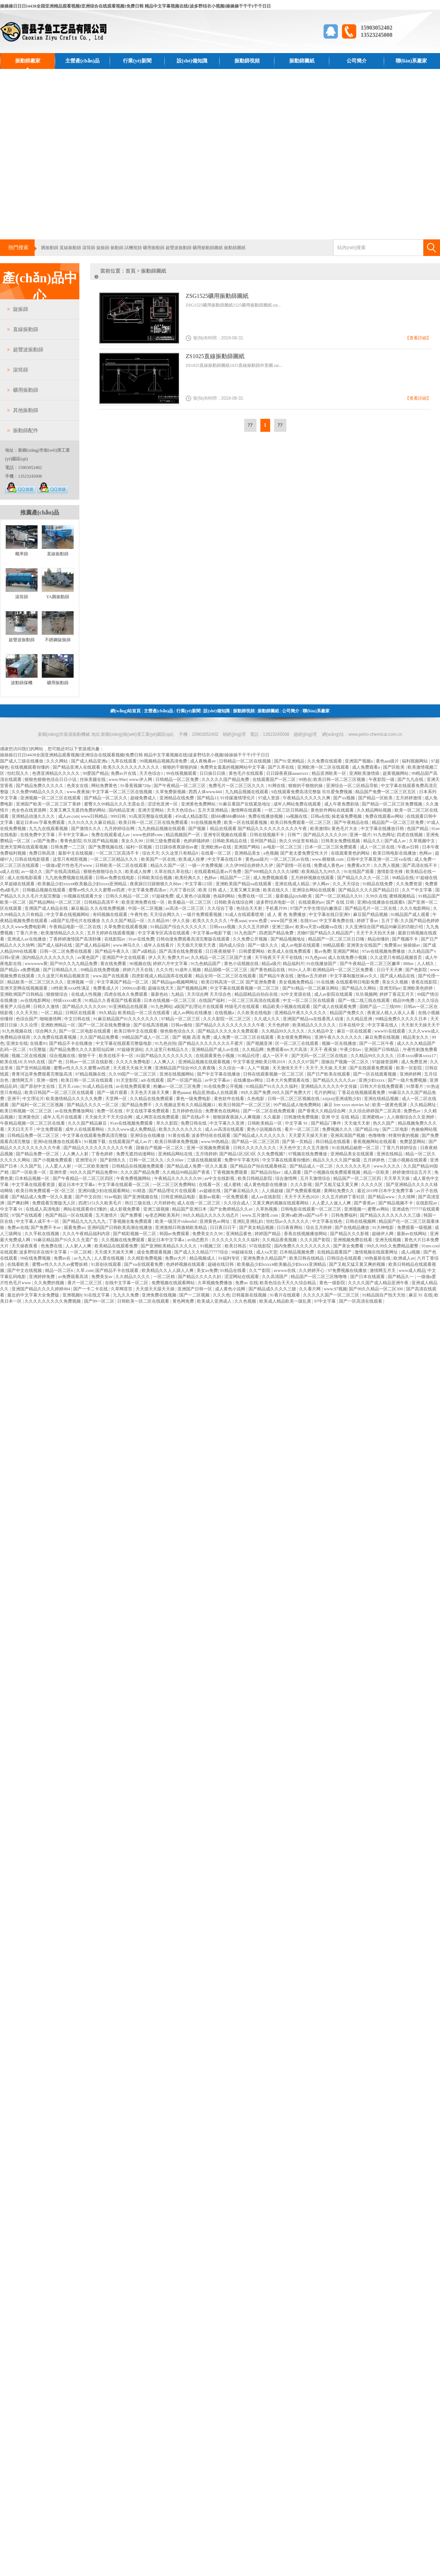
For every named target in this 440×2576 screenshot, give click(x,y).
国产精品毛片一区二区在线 (371, 908)
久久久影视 (301, 1184)
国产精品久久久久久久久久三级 (391, 1215)
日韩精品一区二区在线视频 (245, 761)
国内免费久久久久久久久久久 (302, 1245)
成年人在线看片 (159, 945)
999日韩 (119, 816)
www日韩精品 (95, 816)
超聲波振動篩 (179, 247)
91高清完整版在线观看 (151, 816)
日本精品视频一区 (32, 1178)
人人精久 (426, 963)
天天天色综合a (181, 810)
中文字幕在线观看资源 (34, 1184)
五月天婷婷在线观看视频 (111, 932)
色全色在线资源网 (29, 810)
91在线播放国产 (322, 963)
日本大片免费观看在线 (288, 1080)
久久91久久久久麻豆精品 (92, 822)
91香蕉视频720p (136, 785)
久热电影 (256, 1098)
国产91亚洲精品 (289, 761)
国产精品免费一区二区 (38, 1153)
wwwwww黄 (36, 963)
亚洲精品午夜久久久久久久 (300, 1012)
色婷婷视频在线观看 (186, 1264)
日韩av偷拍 (182, 1025)
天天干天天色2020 (302, 1196)
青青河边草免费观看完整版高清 (42, 1074)
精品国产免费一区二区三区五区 (386, 791)
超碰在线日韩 (221, 1264)
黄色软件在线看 (229, 1098)
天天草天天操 (397, 1178)
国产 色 (55, 1061)
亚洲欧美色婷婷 (418, 988)
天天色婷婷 (279, 1025)
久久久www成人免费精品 (132, 1129)
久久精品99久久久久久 (283, 1031)
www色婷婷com (148, 834)
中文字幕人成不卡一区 (38, 1221)
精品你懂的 (379, 939)
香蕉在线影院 (424, 982)
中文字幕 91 (297, 1123)
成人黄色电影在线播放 (266, 1184)
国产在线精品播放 (352, 1227)
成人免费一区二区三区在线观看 (244, 1037)
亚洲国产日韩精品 (382, 1049)
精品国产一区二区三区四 (357, 1178)
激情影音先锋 (390, 871)
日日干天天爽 (390, 969)
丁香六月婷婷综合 (400, 1147)
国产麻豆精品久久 (242, 1190)
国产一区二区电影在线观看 (85, 1031)
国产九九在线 (410, 779)
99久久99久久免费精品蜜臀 (392, 1245)
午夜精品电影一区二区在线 (75, 926)
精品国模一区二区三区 (226, 969)
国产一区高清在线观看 (361, 1301)
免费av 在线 (246, 1282)
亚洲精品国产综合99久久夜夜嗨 (185, 1067)
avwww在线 (285, 1270)
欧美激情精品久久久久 (63, 932)
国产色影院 (416, 969)
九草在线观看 (124, 761)
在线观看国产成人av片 (131, 1141)
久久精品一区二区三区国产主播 (221, 957)
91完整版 (38, 1049)
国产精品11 (208, 797)
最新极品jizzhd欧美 (294, 896)
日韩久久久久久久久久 (255, 1147)
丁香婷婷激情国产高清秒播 (75, 939)
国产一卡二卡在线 (91, 1288)
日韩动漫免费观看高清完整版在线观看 (193, 939)
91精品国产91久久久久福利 (272, 1086)
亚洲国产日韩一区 (195, 1288)
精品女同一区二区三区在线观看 (226, 975)
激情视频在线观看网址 (377, 1252)
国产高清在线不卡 (420, 865)
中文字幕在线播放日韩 (383, 828)
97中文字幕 (325, 1301)
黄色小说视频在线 (242, 963)
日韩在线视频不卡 (267, 834)
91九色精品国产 (206, 963)
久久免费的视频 (49, 1282)
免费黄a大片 (359, 865)
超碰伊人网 (383, 1233)
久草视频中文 (422, 840)
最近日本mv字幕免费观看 (41, 822)
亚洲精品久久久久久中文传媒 (329, 1086)
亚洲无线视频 (388, 1239)
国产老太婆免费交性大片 (304, 853)
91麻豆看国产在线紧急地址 (245, 804)
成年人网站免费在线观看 (297, 804)
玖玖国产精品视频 (101, 840)
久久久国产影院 (315, 1239)
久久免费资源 (409, 883)
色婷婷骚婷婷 (197, 840)
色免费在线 (52, 1245)
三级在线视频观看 (205, 1160)
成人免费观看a (366, 767)
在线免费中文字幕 (38, 834)
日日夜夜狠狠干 (221, 951)
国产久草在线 (281, 767)
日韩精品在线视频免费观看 (138, 1166)
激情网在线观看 (246, 810)
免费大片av (178, 957)
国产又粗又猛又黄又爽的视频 (357, 1264)
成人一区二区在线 (378, 847)
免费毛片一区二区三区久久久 (237, 785)
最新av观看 (209, 1196)
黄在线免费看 (113, 963)
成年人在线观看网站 (85, 1129)
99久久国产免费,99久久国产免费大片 (276, 1092)
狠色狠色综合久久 (178, 1031)
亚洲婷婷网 (411, 1074)
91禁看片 (415, 1086)
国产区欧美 (394, 767)
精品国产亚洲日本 (190, 1209)
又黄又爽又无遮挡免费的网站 (78, 810)
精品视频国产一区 (183, 834)
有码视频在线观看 (110, 914)
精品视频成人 (202, 1258)
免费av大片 (176, 1258)
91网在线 (277, 785)
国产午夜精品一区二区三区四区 (83, 1178)
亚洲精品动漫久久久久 (34, 816)
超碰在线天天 (161, 988)
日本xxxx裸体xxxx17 (417, 1055)
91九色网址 (384, 834)
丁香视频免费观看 (230, 1172)
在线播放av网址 (248, 1080)
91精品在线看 (233, 1270)
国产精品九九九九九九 (84, 1221)
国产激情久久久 (86, 828)
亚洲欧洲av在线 (216, 847)
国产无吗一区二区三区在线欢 (320, 1055)
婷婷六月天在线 (138, 969)
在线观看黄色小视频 (215, 1055)
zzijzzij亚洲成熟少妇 (342, 1098)
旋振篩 (102, 247)
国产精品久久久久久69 (325, 834)
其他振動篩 (25, 410)
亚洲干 (13, 1098)
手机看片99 (276, 908)
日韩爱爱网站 (252, 951)
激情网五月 (23, 1080)
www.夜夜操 (78, 791)
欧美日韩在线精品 (307, 1258)
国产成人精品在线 (398, 975)
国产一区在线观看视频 (375, 1074)
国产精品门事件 (326, 1123)
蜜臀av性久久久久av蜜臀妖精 (60, 1264)
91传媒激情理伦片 (238, 797)
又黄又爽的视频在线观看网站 (281, 1203)
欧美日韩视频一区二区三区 (26, 1110)
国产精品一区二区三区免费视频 (392, 804)
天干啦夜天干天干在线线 (279, 957)
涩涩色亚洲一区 (163, 804)
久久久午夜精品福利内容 (86, 1233)
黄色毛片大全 (344, 828)
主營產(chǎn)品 (82, 61)
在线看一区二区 (216, 853)
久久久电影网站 (415, 908)
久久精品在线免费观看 (152, 1098)
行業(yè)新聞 (137, 61)
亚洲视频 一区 (81, 982)
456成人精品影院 (192, 816)
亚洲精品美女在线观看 (352, 1153)
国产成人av (395, 840)
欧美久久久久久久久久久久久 (131, 767)
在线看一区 (210, 1184)
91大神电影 (383, 1227)
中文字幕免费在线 (337, 920)
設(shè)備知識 (192, 61)
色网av (426, 853)
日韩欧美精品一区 (265, 1123)
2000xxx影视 (134, 988)
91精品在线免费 (378, 883)
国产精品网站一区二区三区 (55, 902)
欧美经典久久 (188, 877)
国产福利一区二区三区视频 (38, 1104)
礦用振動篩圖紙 (208, 247)
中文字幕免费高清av (147, 889)
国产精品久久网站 (359, 988)
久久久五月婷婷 (254, 926)
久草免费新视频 (171, 791)
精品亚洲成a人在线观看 (216, 1092)
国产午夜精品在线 (352, 822)
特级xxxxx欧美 (68, 1000)
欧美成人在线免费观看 (290, 951)
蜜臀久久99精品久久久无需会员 (115, 804)
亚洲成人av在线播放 (27, 939)
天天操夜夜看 (25, 1245)
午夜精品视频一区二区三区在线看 (33, 1123)
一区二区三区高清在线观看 (254, 1000)
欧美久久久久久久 (210, 920)
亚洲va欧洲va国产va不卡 (305, 1215)
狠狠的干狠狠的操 (180, 767)
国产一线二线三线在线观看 (364, 1000)
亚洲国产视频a (359, 761)
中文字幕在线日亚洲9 (330, 914)
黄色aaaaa (181, 1092)
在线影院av (115, 939)
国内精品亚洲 (122, 810)
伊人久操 (181, 920)
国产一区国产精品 (185, 1080)
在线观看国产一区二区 (274, 779)
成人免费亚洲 (414, 1061)
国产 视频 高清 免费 (191, 1037)
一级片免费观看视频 (203, 914)
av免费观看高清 (73, 1276)
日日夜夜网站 (290, 1227)
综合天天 (150, 853)
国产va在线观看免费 (144, 1264)
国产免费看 (131, 1215)
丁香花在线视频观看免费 (362, 1092)
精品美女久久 (416, 1037)
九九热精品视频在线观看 (162, 828)
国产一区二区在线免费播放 (104, 1025)
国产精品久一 (401, 1276)
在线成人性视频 (86, 994)
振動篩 (116, 247)
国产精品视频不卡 (396, 1203)
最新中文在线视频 (76, 853)
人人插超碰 (272, 1190)
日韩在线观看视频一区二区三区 (274, 1074)
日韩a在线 (320, 816)
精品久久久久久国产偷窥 (337, 1160)
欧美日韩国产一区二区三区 (245, 1104)
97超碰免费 (162, 896)
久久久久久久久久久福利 (236, 1239)
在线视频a (225, 1012)
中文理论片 (33, 1098)
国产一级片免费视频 (408, 1080)
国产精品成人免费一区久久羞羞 (197, 1166)
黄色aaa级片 (388, 761)
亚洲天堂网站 (151, 810)
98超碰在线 (242, 1252)
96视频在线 (140, 963)
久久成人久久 (267, 1018)
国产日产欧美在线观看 (329, 1074)
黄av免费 (322, 951)
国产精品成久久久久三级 (272, 1288)
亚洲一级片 (360, 834)
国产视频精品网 (192, 988)
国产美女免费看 (349, 1245)
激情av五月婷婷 (312, 975)
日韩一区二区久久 (147, 1160)
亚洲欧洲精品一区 (58, 1025)
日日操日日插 (212, 773)
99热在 (305, 779)
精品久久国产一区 (168, 865)
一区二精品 (52, 1012)
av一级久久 (32, 871)
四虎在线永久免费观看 (126, 994)
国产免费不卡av (46, 1227)
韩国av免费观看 (174, 1233)
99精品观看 (333, 945)
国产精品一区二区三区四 (256, 1141)
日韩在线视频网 (361, 1221)
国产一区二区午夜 (377, 1043)
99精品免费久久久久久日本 (401, 1018)
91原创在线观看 (106, 1264)
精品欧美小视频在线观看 (287, 1006)
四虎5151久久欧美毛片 (100, 1203)
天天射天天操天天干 (420, 1025)
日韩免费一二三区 (68, 847)
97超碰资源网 (385, 1061)
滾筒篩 (88, 247)
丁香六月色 (27, 932)
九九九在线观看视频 (49, 828)
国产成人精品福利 (93, 945)
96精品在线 (403, 877)
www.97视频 (335, 1288)
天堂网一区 (116, 1098)
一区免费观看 (235, 1196)
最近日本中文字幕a (77, 1184)
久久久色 (221, 1295)
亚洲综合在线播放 (148, 1135)
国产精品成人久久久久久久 (259, 1135)
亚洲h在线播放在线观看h (381, 902)
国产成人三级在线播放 (22, 761)
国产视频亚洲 (259, 1043)
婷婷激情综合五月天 (412, 1172)
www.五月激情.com (260, 1215)
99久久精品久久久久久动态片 (211, 1215)
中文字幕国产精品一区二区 (123, 982)
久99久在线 (376, 896)
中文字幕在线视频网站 (68, 914)
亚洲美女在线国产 (364, 945)
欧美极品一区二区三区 (190, 902)
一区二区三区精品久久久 (114, 859)
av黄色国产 (89, 957)
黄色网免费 (183, 1301)
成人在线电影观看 (25, 877)
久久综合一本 (232, 1067)
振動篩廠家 (27, 61)
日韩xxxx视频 (223, 926)
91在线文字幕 (97, 1295)
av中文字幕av (218, 1080)
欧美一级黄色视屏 (390, 1104)
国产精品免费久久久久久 (40, 785)
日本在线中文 (352, 1025)
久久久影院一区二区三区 (227, 1018)
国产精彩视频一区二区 (135, 1233)
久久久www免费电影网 (24, 926)
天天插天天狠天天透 (197, 945)
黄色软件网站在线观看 (333, 810)
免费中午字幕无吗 (242, 1160)
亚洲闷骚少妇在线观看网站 (104, 1190)
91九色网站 (161, 1006)
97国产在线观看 (27, 1215)
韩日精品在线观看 (333, 1141)
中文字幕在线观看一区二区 (124, 1184)
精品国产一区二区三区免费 (398, 822)
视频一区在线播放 (339, 1043)
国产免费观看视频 (304, 1190)
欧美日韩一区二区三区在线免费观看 (154, 822)
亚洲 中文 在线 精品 (340, 1117)
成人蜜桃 (233, 1184)
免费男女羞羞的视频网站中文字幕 (233, 767)
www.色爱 (258, 920)
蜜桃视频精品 (402, 896)
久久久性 (164, 969)
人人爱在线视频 (109, 1258)
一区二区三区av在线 (290, 859)
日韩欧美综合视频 (155, 877)
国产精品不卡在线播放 (71, 1043)
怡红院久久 (18, 773)
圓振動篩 (49, 247)
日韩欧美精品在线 (230, 840)
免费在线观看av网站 (385, 816)
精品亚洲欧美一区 (329, 773)
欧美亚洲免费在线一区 (144, 902)
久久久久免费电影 (133, 1061)
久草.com (84, 1270)
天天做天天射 (357, 1123)
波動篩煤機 (21, 682)
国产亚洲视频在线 (141, 1196)
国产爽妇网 (18, 1203)
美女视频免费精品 (296, 982)
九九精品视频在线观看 (247, 791)
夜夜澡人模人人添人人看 (391, 1012)
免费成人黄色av (329, 865)
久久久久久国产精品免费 (226, 779)
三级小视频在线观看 (408, 1160)
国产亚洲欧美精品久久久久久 (169, 1245)
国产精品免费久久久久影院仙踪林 (82, 1049)
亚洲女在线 (17, 1043)
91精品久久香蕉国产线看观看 (113, 1000)
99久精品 (107, 1012)
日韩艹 (294, 834)
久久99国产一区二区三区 (133, 1074)
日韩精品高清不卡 (102, 902)
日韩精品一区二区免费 (177, 779)
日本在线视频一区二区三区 (170, 1000)
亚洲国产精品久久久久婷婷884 (41, 1288)
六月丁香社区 (183, 889)
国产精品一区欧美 (376, 797)
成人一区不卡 (275, 1055)
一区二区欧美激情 (92, 1166)
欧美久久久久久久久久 (181, 1129)
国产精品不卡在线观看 (117, 1270)
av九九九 (83, 1258)
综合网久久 (46, 1031)
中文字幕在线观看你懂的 (286, 1160)
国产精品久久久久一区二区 (363, 877)
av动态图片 (198, 1239)
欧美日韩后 (236, 1245)
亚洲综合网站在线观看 (314, 889)
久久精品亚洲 (359, 1018)
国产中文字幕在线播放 (219, 1074)
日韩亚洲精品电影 (179, 1196)
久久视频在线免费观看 (123, 1239)
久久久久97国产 (304, 1061)
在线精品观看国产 (335, 1252)
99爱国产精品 (96, 773)
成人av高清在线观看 (225, 1129)
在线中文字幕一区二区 (127, 1282)
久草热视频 (267, 1209)
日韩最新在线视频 (250, 1295)
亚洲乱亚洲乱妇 (248, 1221)
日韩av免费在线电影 (115, 877)
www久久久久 (387, 1166)
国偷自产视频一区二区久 (345, 1061)
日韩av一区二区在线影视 (89, 1061)
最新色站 (160, 994)
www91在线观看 (390, 1031)
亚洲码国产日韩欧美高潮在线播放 (120, 1227)
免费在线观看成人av (111, 834)
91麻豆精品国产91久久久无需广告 (66, 1239)
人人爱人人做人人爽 (332, 1203)
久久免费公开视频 (250, 939)
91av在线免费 (141, 939)
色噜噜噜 (377, 1135)
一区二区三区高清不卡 (118, 853)
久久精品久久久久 (133, 1276)
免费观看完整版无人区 (54, 1203)
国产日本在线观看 (368, 1276)
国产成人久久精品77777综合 (201, 1252)
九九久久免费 (126, 1295)
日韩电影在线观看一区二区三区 (311, 1209)
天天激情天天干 (288, 1067)
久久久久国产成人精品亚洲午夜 (379, 1282)
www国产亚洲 (284, 920)
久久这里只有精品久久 (167, 1049)
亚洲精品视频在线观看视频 (204, 1061)
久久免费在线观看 (325, 761)
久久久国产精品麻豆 (88, 1123)
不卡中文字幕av (73, 834)
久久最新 (272, 1117)
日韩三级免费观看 (163, 840)
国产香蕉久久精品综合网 (322, 1110)
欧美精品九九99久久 (322, 871)
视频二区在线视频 (29, 1055)
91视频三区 (211, 1245)
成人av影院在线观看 (334, 994)
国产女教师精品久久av (232, 1209)
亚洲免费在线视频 (159, 1295)
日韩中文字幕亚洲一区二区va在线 (379, 859)
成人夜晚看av (203, 761)
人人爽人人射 (75, 1153)
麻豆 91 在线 (420, 1295)
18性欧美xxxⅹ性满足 (70, 988)
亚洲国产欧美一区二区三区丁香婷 (49, 804)
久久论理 (29, 1025)
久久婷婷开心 (312, 1270)
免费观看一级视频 (415, 1227)
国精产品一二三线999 (381, 1006)
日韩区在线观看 (81, 1012)
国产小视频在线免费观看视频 (332, 1172)
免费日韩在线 (194, 1123)
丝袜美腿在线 (93, 779)
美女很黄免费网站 (294, 1037)
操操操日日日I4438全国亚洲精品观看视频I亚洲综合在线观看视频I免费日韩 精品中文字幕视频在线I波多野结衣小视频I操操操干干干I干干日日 (135, 6)
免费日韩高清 (42, 853)
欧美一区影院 (409, 1067)
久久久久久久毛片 (353, 1166)
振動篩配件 (25, 430)
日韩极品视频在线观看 (44, 889)
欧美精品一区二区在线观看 (144, 1012)
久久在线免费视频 (108, 908)
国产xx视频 (344, 797)
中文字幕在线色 (327, 1221)
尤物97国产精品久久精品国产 (325, 932)
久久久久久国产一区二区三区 (331, 1295)
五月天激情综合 (315, 1178)
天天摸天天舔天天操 (156, 1288)
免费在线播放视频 (266, 816)
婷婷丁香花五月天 (397, 994)
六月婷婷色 (164, 1203)
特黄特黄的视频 (404, 1135)
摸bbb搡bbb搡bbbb (228, 816)
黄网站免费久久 (339, 1190)
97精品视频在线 (91, 1074)
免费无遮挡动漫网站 (136, 1153)
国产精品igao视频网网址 (175, 982)
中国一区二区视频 (146, 908)
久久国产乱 (31, 1166)
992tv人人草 (299, 969)
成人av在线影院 (266, 1196)
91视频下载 (95, 1141)
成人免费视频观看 (271, 877)
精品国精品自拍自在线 (256, 994)
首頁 (131, 271)
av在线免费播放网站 (74, 1110)
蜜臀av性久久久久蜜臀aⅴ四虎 (97, 889)
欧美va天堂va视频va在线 (319, 926)
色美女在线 (78, 785)
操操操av (412, 945)
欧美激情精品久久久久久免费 (74, 1098)
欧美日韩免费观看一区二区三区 (301, 822)
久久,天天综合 (347, 883)
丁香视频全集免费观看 (131, 1221)
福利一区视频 (139, 847)
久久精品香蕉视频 (280, 1239)
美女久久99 (132, 840)
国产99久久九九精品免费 (74, 963)
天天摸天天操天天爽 (133, 1067)
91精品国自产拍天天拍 (384, 1295)
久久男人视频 (387, 865)
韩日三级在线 (138, 1203)
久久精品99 (159, 920)
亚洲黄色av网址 (214, 1221)
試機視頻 (133, 247)
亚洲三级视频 (156, 1209)
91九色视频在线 (17, 1031)
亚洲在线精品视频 (382, 1098)
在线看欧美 (18, 1264)
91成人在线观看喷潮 (245, 914)
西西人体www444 (206, 791)
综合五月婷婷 (319, 1227)
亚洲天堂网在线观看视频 (24, 847)
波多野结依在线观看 (212, 1135)
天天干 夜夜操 (324, 1049)
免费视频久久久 (337, 1129)
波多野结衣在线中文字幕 (43, 1252)
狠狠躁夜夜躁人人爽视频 (237, 1117)
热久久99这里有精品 (299, 840)
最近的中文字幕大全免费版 (33, 1295)
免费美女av (102, 1276)
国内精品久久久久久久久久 (48, 957)
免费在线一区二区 (255, 896)
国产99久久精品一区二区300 (376, 1288)
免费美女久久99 (208, 1233)
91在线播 (325, 982)
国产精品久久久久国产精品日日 (369, 889)
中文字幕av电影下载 (212, 932)
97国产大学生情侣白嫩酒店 (316, 908)
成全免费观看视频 (154, 1252)
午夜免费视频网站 (134, 1178)
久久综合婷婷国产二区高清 (375, 1110)
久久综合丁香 (220, 908)
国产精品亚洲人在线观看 (77, 767)
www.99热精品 (215, 1141)
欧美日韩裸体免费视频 (177, 1141)
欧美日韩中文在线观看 (136, 1031)
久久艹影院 (260, 1270)
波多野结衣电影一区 (276, 902)
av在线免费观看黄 (133, 1086)
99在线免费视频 (36, 1258)
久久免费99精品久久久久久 (38, 791)
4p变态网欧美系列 (163, 1215)
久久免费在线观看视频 (55, 1037)
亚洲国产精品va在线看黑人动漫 (313, 1018)
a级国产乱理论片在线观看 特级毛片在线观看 (217, 1006)
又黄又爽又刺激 (245, 889)
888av (409, 963)
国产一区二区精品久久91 (339, 896)
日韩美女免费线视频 (341, 840)
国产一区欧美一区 (29, 1172)
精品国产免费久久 (347, 1012)
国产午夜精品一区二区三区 (180, 785)
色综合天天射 (249, 908)
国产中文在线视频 (25, 1270)
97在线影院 (260, 1245)
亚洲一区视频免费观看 (208, 1147)
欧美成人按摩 (192, 859)
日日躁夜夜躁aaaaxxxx (287, 773)
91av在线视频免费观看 (132, 1123)
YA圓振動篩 (57, 596)
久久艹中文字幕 (417, 889)
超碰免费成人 (143, 797)
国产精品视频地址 (288, 939)
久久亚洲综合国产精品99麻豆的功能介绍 (384, 926)
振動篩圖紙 (301, 61)
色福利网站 (224, 896)
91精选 (140, 1190)
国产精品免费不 (137, 1104)
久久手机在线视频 (42, 1233)
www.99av (118, 779)
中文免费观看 (49, 1129)
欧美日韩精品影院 (255, 1178)
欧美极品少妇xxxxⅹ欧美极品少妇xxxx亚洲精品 (83, 883)
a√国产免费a (45, 840)
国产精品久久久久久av (335, 1080)
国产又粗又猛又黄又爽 (337, 1184)
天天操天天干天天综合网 (109, 1117)
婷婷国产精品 (268, 1233)
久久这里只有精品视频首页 (396, 957)
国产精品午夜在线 (277, 975)
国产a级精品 (144, 951)
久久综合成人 (237, 1203)
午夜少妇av (351, 1049)
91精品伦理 (249, 1055)
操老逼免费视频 (347, 816)
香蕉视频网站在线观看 (375, 1141)
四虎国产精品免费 (277, 932)
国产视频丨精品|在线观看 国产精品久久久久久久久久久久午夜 (248, 828)
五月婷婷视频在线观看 (313, 877)
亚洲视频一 (355, 1209)
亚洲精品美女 (247, 853)
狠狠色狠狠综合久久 (103, 871)
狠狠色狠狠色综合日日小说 (51, 779)
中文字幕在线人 (383, 1025)
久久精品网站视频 (374, 810)
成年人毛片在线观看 (63, 1117)
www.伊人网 (141, 779)
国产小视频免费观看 (53, 1160)
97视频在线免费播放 (308, 1153)
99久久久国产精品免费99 (94, 1172)
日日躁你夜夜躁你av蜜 (177, 847)
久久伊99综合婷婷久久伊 (249, 865)
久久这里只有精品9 (180, 853)
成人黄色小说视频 (193, 896)
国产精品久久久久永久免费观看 (228, 1031)
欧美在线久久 (276, 889)
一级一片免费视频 (206, 865)
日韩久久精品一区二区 (128, 896)
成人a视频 (411, 1252)
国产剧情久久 (113, 1160)
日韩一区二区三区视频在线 (294, 1098)
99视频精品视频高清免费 (164, 761)
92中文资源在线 (296, 994)
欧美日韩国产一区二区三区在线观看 (60, 1092)
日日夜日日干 (223, 1227)
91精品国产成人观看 (411, 914)
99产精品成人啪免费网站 (297, 1104)
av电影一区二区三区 (283, 847)
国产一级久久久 (263, 945)
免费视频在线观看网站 (173, 1282)
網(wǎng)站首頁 (125, 710)
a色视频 (270, 853)
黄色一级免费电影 (194, 1098)
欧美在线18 (11, 1061)
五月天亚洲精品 (213, 810)
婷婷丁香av (368, 920)
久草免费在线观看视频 (126, 926)
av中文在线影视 (220, 1178)
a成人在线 (9, 871)
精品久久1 (373, 840)
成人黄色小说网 (230, 1288)
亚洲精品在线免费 (177, 797)
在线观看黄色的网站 (351, 853)
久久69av (176, 1160)
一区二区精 (81, 1252)
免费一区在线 (110, 1110)
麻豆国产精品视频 (371, 914)
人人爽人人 (164, 1061)
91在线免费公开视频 (224, 1086)
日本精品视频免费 (297, 1252)
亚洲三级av (282, 926)
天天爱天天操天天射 (309, 1135)
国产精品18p (367, 1129)
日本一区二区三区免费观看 (331, 847)
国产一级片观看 (112, 1092)
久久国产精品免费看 (100, 1037)
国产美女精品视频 (257, 1227)
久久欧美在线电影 (255, 1012)
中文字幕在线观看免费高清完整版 (95, 1135)
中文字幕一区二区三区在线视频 (122, 791)
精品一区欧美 (376, 1172)
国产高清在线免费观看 (181, 951)
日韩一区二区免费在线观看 (66, 951)
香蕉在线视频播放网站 (306, 1233)
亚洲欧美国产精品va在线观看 (244, 883)
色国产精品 (418, 828)
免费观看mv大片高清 (287, 1049)
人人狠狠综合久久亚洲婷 (411, 1117)
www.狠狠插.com (328, 859)
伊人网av (321, 883)
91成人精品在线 (98, 1086)
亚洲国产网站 (247, 847)
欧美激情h (320, 828)
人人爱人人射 (58, 1166)
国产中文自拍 (88, 1196)
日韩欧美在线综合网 (234, 902)
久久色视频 (245, 1301)
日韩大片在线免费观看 (382, 1086)
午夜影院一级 (382, 779)
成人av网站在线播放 (192, 1012)
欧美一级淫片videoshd (176, 1221)
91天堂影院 (127, 1080)
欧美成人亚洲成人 (215, 1301)
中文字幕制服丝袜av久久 (354, 975)
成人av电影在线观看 (301, 945)
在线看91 (38, 1043)
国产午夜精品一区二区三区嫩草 (370, 963)
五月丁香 (390, 920)
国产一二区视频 (195, 1295)
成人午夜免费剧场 (342, 804)
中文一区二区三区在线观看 (309, 1000)
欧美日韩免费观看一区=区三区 (46, 1190)
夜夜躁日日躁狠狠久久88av (156, 883)
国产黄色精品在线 (268, 969)
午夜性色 (139, 914)
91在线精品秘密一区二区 (356, 1147)
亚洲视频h (72, 1295)
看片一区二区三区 (302, 1129)
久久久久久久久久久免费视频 (53, 1301)
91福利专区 (229, 1258)
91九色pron (315, 957)
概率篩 (21, 553)
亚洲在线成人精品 (293, 883)
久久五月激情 (316, 1147)
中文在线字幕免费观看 (148, 1110)
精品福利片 (293, 963)
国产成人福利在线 (55, 945)
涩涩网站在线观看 (242, 1276)
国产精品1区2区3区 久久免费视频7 (252, 1153)
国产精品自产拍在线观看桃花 (258, 1166)
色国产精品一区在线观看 (69, 1215)
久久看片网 (310, 1288)
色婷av (211, 877)
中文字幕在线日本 (225, 859)
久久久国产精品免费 (140, 1172)
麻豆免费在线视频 (383, 1037)
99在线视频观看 (182, 773)
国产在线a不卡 (196, 1117)
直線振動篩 (70, 247)
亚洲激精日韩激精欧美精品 (181, 1227)
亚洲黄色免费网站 (199, 804)
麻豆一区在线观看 (355, 1031)
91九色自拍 (165, 1043)
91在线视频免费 (206, 822)
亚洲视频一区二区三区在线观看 (51, 797)
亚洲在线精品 (390, 1153)
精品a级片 (271, 963)
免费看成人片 (106, 988)
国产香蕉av (365, 1203)
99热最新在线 (378, 1258)
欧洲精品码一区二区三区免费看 (343, 969)
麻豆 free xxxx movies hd (347, 1104)
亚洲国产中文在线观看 (124, 957)
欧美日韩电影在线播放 (395, 853)
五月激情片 (107, 1215)
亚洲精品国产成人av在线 (216, 1049)
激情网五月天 (383, 1270)
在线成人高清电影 (43, 1209)
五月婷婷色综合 (187, 1110)
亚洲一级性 (47, 1080)
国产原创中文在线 (38, 1086)
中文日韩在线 (77, 1018)
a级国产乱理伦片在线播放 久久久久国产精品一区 (97, 920)
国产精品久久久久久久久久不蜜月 (211, 1043)
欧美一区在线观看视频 (246, 822)
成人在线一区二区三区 (199, 1203)
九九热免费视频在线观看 (69, 877)
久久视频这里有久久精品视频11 (186, 1104)
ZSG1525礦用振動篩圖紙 (217, 296)
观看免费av (74, 1227)
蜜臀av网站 (379, 1209)
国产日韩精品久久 (61, 969)
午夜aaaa (238, 920)
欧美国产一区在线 (159, 859)
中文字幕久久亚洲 (227, 1123)
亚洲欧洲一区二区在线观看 (323, 767)
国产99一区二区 (99, 1301)
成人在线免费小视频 (348, 957)
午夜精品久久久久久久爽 (307, 797)
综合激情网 (286, 1178)
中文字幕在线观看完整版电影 (124, 1043)
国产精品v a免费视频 (20, 969)
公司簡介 (357, 61)
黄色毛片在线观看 (246, 773)
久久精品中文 (321, 1031)
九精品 (178, 994)
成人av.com (68, 816)
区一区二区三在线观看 (297, 1043)
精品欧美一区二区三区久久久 (36, 982)
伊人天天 (157, 957)
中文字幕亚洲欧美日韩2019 (259, 1061)
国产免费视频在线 (106, 847)
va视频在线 (297, 816)
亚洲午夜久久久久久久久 (338, 1037)
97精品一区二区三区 (181, 1018)
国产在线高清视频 (151, 1025)
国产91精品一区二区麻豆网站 (311, 988)
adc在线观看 (153, 1080)
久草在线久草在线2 (173, 871)
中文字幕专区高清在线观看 (164, 932)
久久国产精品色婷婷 (419, 920)
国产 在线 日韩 (340, 902)
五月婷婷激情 (409, 797)
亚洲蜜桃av (373, 1117)
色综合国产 (27, 1018)
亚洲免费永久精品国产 (265, 1258)
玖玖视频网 (366, 994)
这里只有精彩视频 (70, 859)
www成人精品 (412, 1270)
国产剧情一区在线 (294, 865)
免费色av (413, 1110)
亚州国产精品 (263, 840)
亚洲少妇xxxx (372, 1080)
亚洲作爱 (58, 1172)
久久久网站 (57, 761)
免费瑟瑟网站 (413, 1141)
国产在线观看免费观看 (371, 1067)
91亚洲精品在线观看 (129, 1006)
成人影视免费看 (125, 1209)
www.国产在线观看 (111, 975)
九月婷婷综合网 (120, 828)
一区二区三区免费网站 (175, 1184)
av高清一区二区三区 (185, 908)
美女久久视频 (395, 982)
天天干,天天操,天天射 (326, 1067)
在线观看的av (311, 902)
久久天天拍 (27, 1012)
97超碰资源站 (130, 1049)
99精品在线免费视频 (100, 969)
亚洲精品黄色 (239, 1233)
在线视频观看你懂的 (30, 767)
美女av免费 (207, 1270)
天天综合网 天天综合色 (209, 994)
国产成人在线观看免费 (335, 1006)
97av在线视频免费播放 (384, 951)
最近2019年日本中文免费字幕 (385, 1190)
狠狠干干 (87, 1055)
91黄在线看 (179, 1135)
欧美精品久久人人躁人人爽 (168, 1270)
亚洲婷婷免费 (42, 1276)
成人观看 (293, 1172)
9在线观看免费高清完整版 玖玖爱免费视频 (312, 791)
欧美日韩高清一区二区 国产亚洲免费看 (239, 982)
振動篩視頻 (247, 61)
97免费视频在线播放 (348, 1270)
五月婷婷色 (374, 1160)
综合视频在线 (62, 1055)
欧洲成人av (404, 1258)
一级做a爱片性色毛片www (67, 865)
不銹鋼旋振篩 (58, 639)
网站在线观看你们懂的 (85, 1209)
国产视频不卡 (405, 939)
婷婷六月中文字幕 (171, 963)
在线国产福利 (212, 1000)
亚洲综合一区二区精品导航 (352, 785)
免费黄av (392, 945)
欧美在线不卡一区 (117, 1055)
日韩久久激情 (46, 1006)
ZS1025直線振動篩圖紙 (215, 356)
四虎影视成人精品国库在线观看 (162, 975)
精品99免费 (404, 1000)
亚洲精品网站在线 (176, 1153)
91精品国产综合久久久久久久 (179, 926)
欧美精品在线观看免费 (116, 1245)
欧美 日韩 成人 (213, 889)
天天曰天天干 (20, 1129)
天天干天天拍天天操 (376, 932)
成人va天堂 (266, 1252)
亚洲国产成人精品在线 (47, 908)
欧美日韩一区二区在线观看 (87, 1080)
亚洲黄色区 (29, 1117)
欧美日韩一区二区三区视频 (339, 779)
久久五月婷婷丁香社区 (344, 1196)
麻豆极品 (79, 908)
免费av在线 (17, 1227)
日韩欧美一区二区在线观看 (121, 865)
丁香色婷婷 (102, 1153)
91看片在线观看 (285, 1295)
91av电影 (112, 1196)
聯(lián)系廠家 (411, 61)
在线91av (308, 920)
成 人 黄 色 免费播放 (287, 914)
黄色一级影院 (332, 1282)
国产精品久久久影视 (350, 1233)
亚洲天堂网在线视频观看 (24, 988)
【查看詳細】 (418, 337)
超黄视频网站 (396, 773)
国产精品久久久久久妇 (200, 1276)
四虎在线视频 (410, 834)
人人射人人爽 (78, 1245)
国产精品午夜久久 (113, 951)
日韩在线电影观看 (32, 859)
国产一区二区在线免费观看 (269, 1110)
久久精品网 (253, 1049)
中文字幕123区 (199, 883)
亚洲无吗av (390, 988)
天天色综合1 (151, 773)
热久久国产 (384, 1123)
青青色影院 (71, 840)
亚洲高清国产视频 (348, 1135)
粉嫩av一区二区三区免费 (177, 1086)
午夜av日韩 (408, 847)
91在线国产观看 (359, 871)
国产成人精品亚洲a (90, 761)
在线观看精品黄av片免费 (218, 871)
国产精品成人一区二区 (312, 1166)
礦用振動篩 (153, 247)
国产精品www (382, 1196)
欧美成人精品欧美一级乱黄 (285, 1301)
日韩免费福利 (344, 1215)
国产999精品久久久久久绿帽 (272, 871)
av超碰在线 (210, 1190)
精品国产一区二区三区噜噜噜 (319, 1276)
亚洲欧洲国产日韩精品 (22, 994)
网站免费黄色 (104, 785)
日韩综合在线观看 (344, 1258)
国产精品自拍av (266, 1172)
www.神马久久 (127, 945)
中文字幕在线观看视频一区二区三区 (245, 988)
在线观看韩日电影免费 (358, 982)
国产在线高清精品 (63, 871)
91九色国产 (245, 932)
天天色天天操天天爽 (150, 1092)
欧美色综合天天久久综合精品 (288, 1282)
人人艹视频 (258, 1067)
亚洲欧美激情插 (364, 773)
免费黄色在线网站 (223, 1110)
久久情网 (407, 1196)
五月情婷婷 (206, 1153)
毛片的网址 (325, 1092)
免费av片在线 (124, 773)
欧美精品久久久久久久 (314, 1025)
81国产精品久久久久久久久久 (165, 1055)
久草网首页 (122, 1288)
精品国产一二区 (235, 877)
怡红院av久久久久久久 (288, 1221)
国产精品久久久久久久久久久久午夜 (230, 1025)
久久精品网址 (423, 1104)
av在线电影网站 (35, 1000)
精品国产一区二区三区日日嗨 (336, 939)
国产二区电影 (395, 1129)
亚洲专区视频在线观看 (225, 834)
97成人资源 (269, 797)
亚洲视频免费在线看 (353, 1239)
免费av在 (63, 1258)
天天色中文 (290, 1147)
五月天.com (69, 1086)
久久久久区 (372, 1184)
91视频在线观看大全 (83, 896)
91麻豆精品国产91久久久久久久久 (126, 1018)
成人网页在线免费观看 (158, 1117)
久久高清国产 (275, 1276)
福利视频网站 (415, 761)
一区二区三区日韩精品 (286, 810)
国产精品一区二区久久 (106, 797)
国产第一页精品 (297, 1141)
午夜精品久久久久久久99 (178, 1178)
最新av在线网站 (412, 1233)
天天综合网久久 (165, 914)
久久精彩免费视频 (145, 1258)
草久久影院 (167, 1123)
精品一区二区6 (59, 1270)
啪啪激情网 (51, 1018)
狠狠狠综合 (57, 994)
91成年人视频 (188, 969)
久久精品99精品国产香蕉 (186, 1172)
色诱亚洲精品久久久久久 (56, 773)
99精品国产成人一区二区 (146, 1037)
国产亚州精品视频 (34, 1067)
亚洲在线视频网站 (177, 1074)
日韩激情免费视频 (302, 1117)
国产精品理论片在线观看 (173, 1190)
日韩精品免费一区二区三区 (33, 1135)
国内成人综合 (232, 945)
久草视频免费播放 (215, 1282)
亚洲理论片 (86, 1160)
